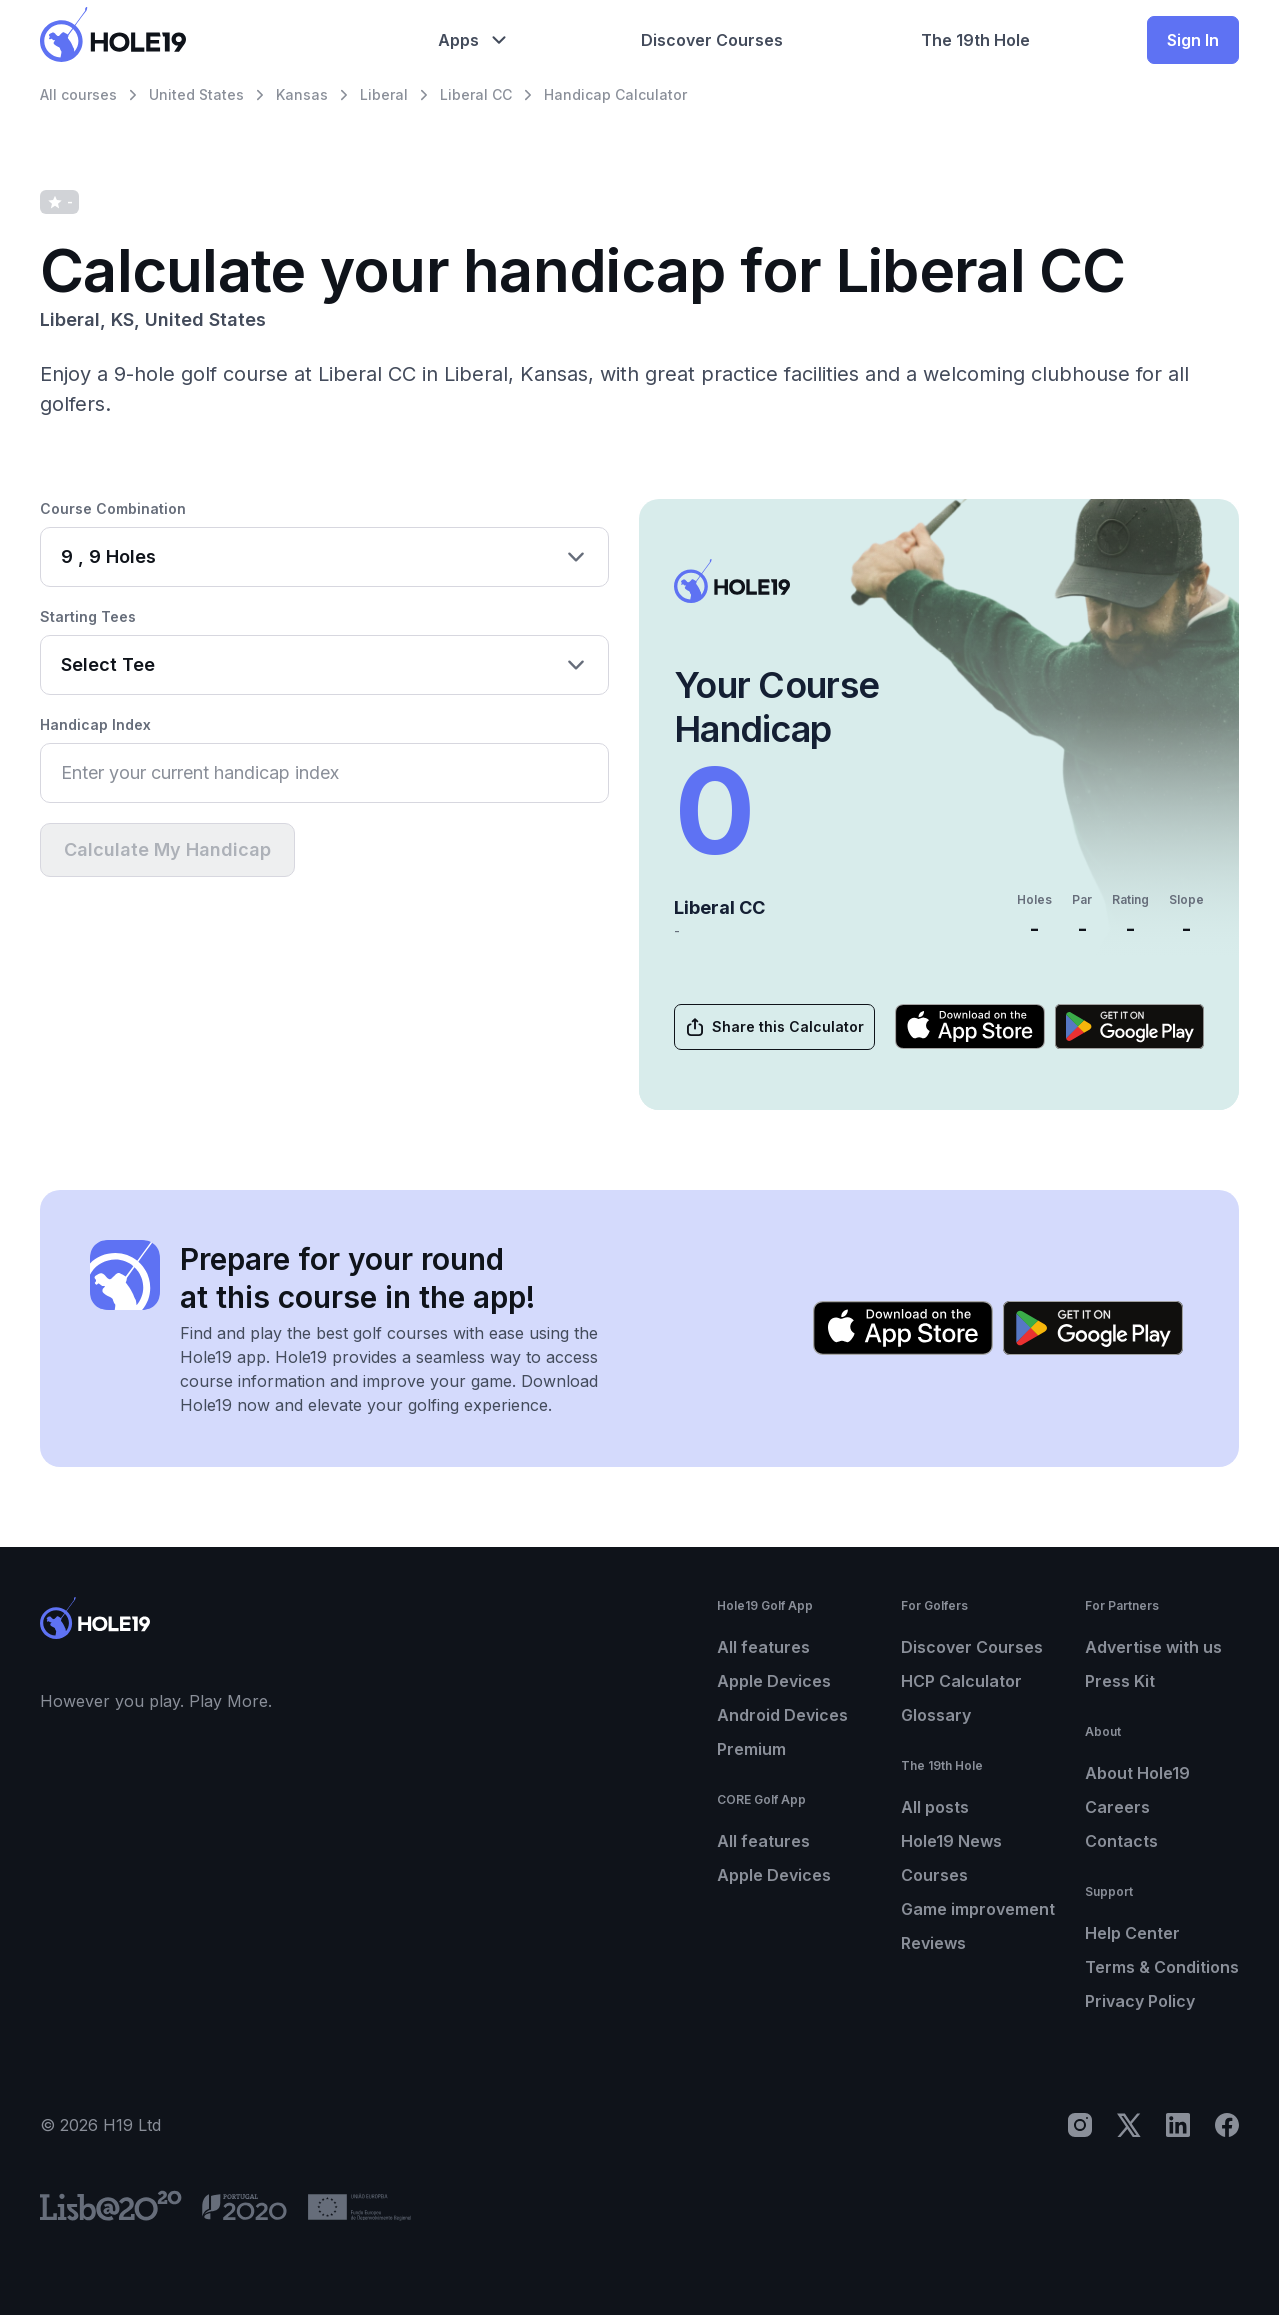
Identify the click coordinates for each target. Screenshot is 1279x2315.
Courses (934, 1875)
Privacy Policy (1140, 2001)
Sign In (1193, 40)
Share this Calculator (773, 1027)
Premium (751, 1749)
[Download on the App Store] (970, 1026)
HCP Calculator (961, 1681)
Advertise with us (1153, 1647)
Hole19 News (951, 1841)
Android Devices (782, 1715)
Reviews (933, 1943)
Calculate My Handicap (167, 849)
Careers (1117, 1807)
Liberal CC (476, 94)
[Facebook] (1227, 2125)
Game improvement (978, 1909)
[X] (1129, 2125)
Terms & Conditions (1162, 1967)
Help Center (1132, 1933)
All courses (78, 94)
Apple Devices (774, 1681)
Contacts (1121, 1841)
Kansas (302, 94)
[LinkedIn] (1178, 2125)
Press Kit (1120, 1681)
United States (196, 94)
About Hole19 (1137, 1773)
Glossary (936, 1715)
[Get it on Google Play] (1130, 1026)
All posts (935, 1807)
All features (763, 1647)
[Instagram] (1080, 2125)
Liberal (384, 94)
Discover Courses (972, 1647)
